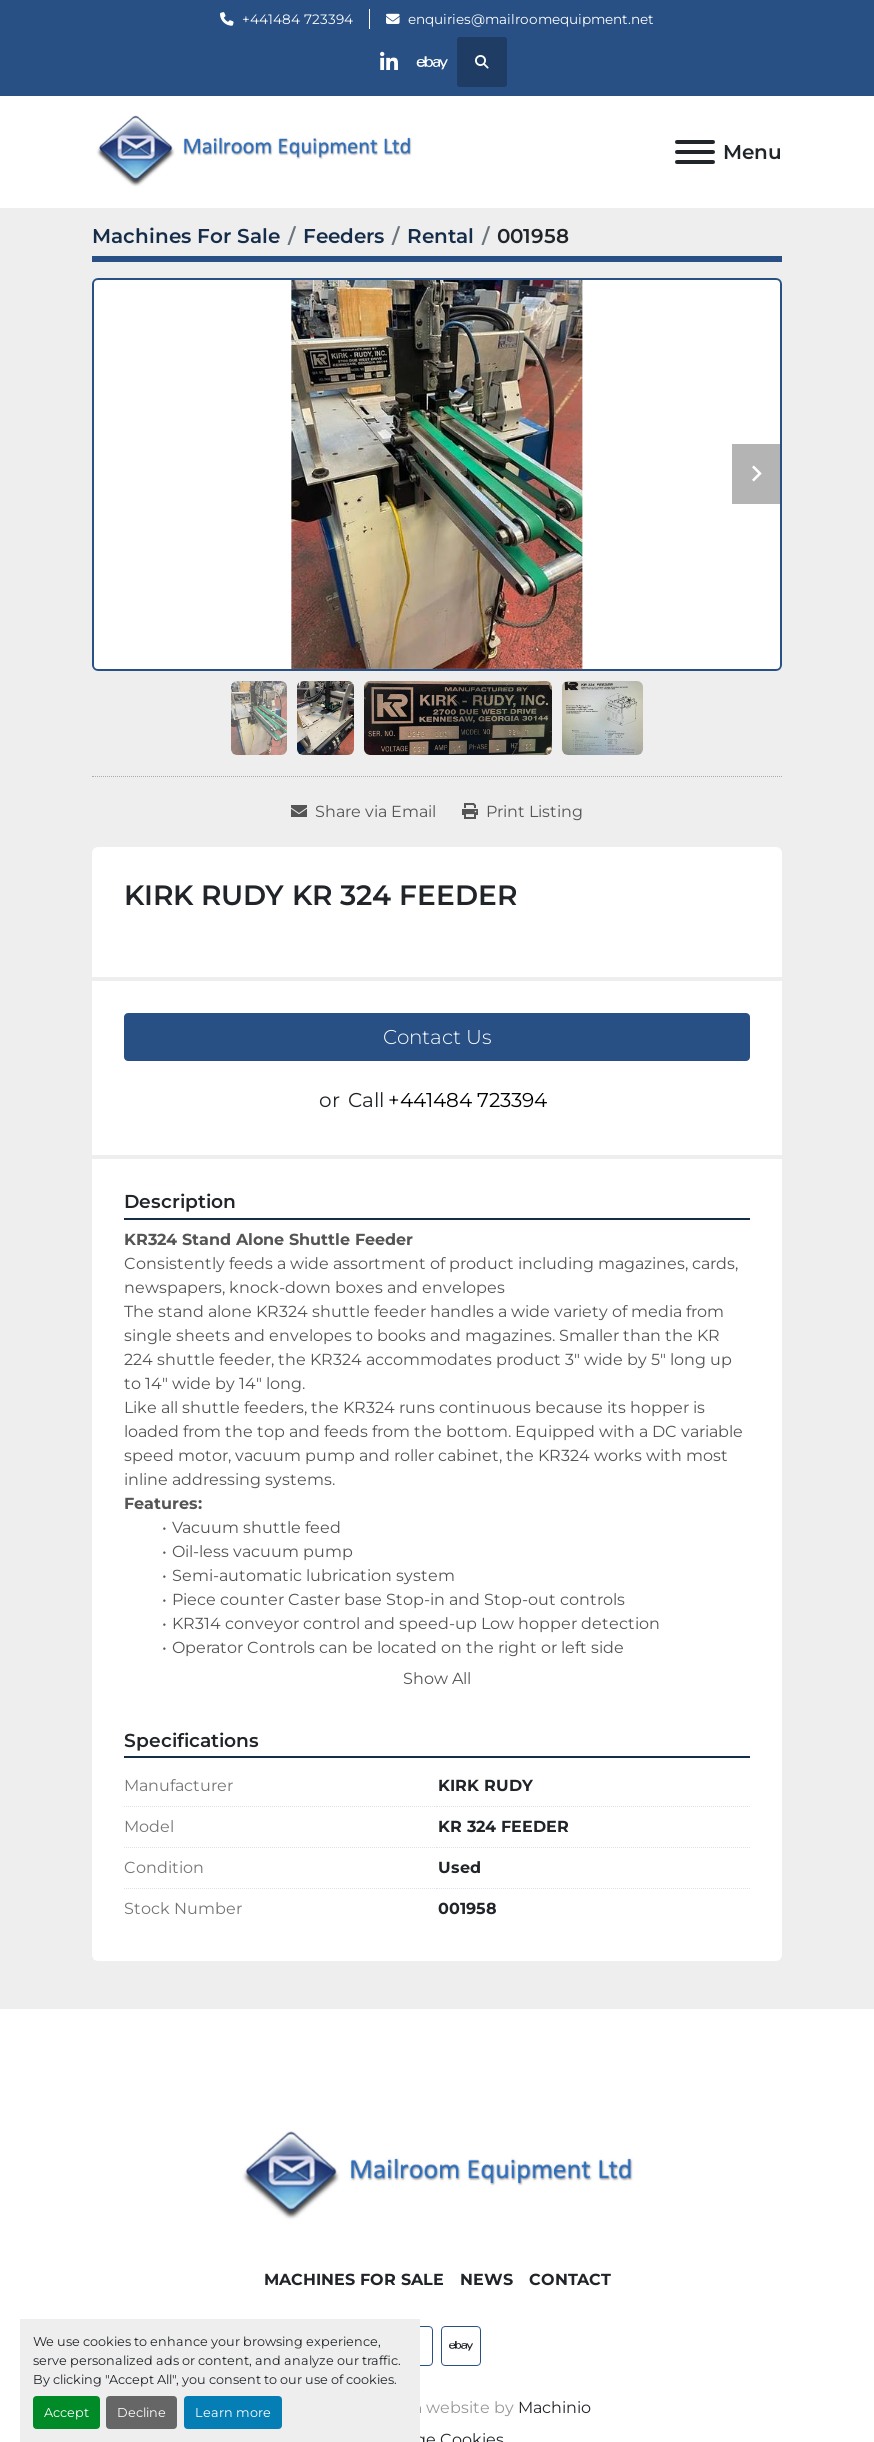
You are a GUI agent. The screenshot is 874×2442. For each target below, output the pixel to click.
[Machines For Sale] (186, 236)
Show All (437, 1678)
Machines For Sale (354, 2279)
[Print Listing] (522, 812)
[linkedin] (386, 62)
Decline (141, 2412)
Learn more (233, 2412)
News (486, 2279)
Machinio (554, 2407)
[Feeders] (343, 236)
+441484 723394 (297, 19)
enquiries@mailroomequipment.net (531, 19)
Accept (66, 2412)
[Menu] (695, 152)
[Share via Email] (363, 812)
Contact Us (437, 1037)
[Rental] (440, 236)
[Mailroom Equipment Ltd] (437, 2175)
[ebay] (437, 62)
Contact (570, 2279)
